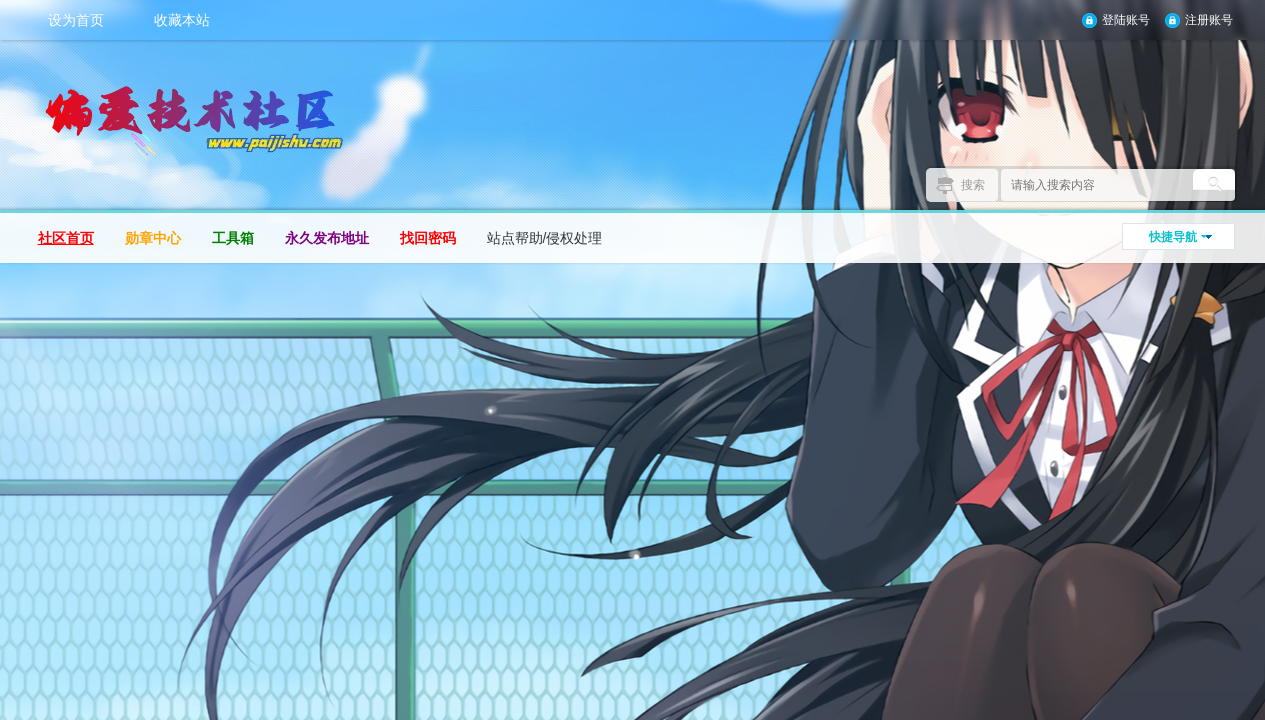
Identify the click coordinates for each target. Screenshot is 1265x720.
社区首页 (66, 238)
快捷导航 (1173, 237)
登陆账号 (1126, 20)
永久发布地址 (327, 238)
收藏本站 (182, 20)
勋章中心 (153, 238)
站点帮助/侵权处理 (545, 238)
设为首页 (76, 20)
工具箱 (233, 238)
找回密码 (428, 238)
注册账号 (1209, 20)
